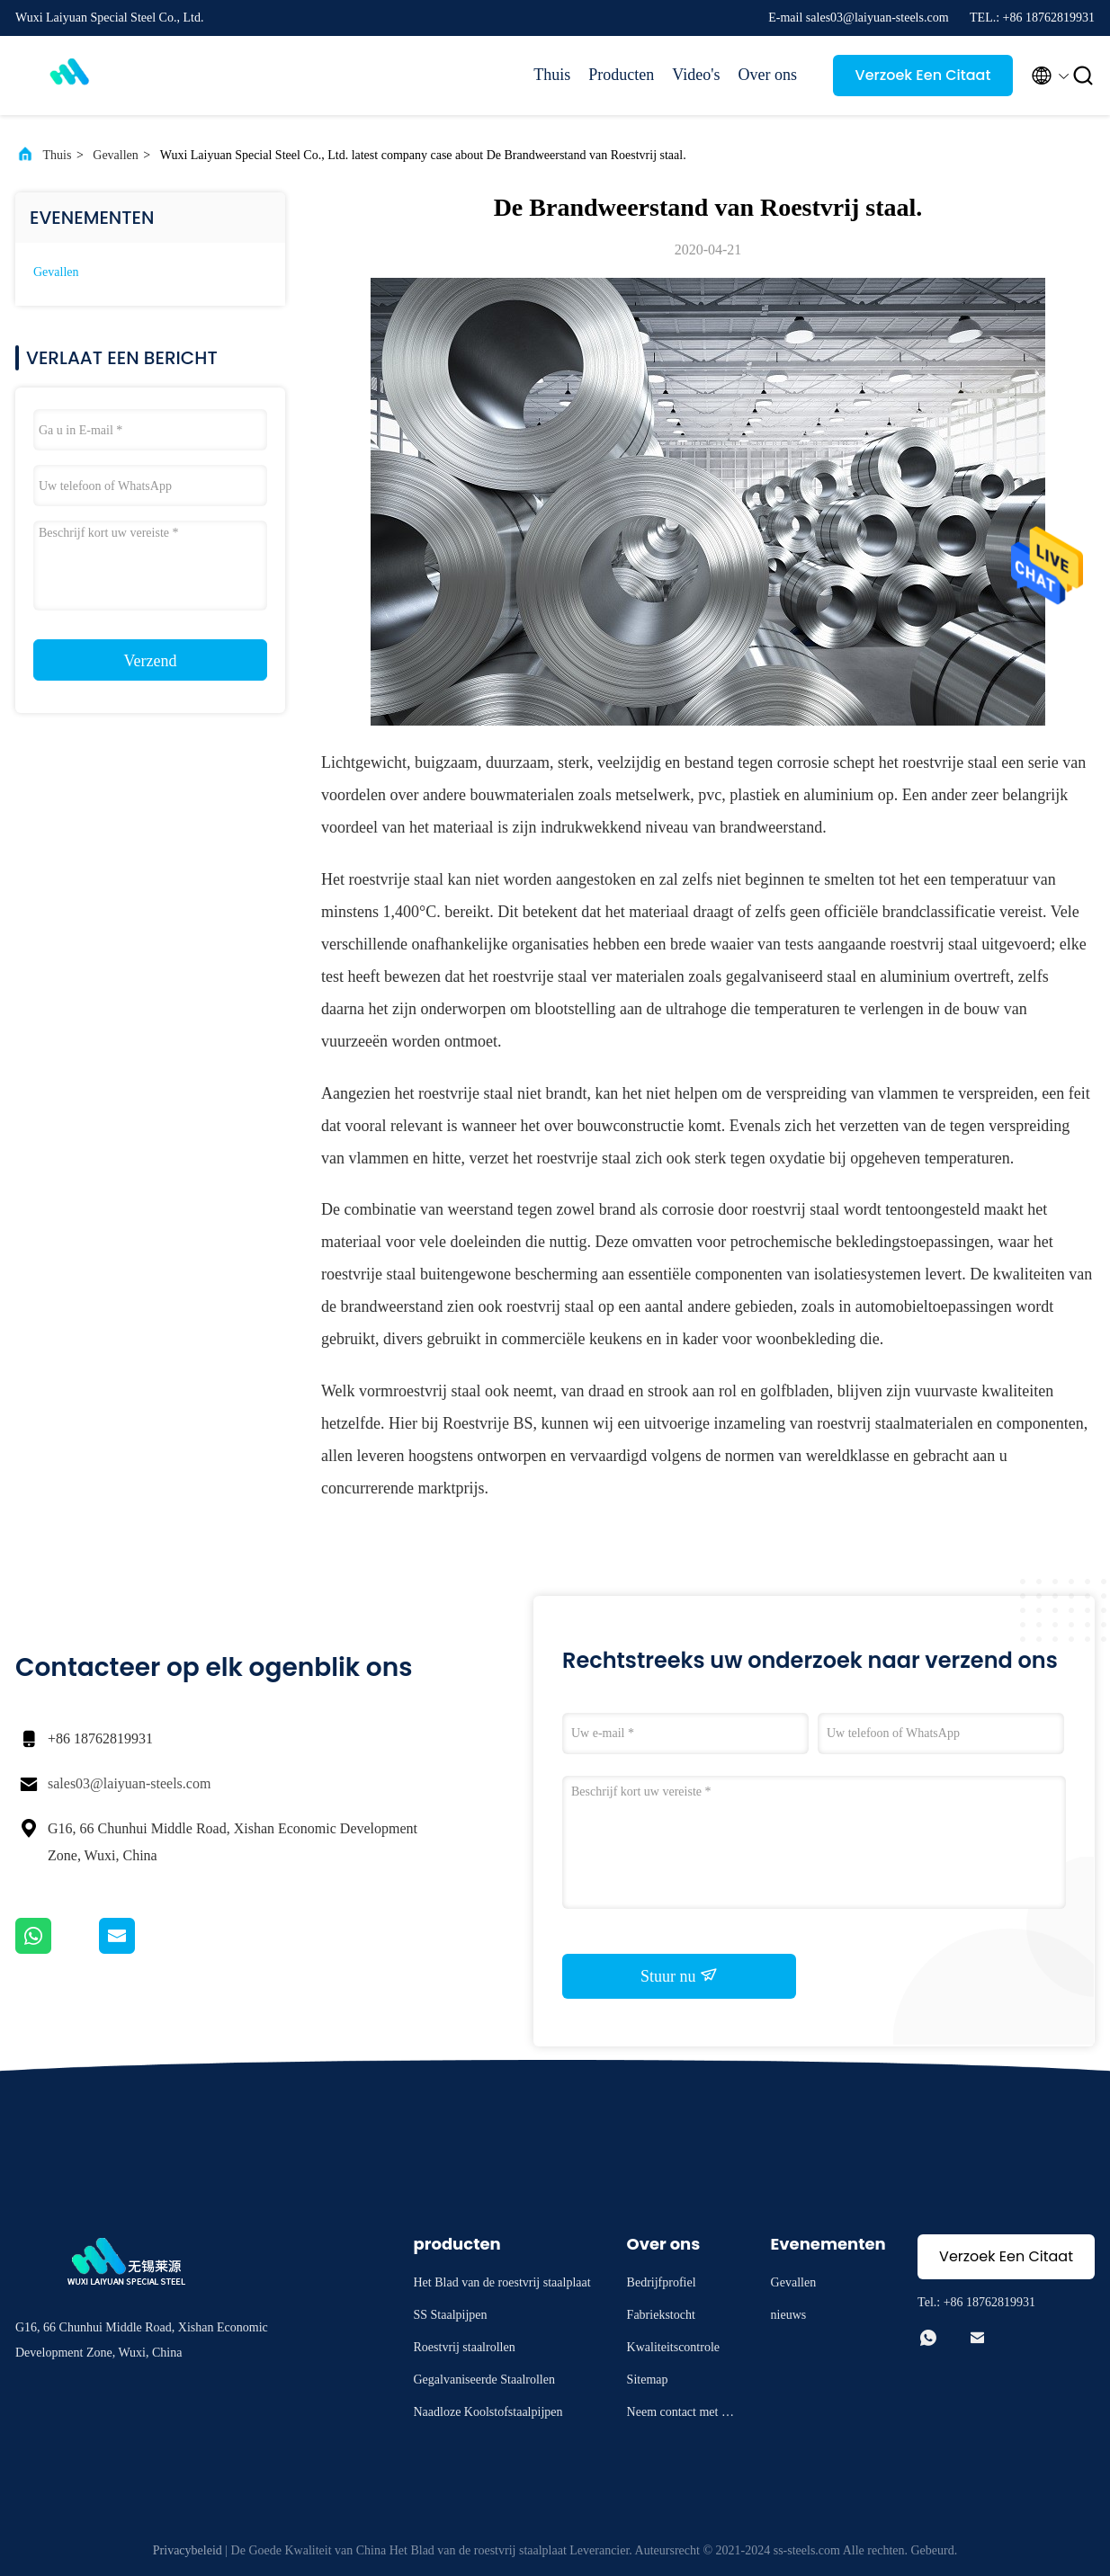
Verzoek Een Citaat (923, 75)
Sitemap (647, 2379)
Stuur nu (679, 1975)
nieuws (789, 2315)
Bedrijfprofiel (661, 2282)
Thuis (551, 75)
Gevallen (116, 155)
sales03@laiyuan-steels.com (129, 1783)
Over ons (768, 75)
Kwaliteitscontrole (673, 2347)
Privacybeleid (187, 2550)
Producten (621, 75)
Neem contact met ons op (680, 2414)
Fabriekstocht (661, 2315)
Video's (696, 75)
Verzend (150, 661)
